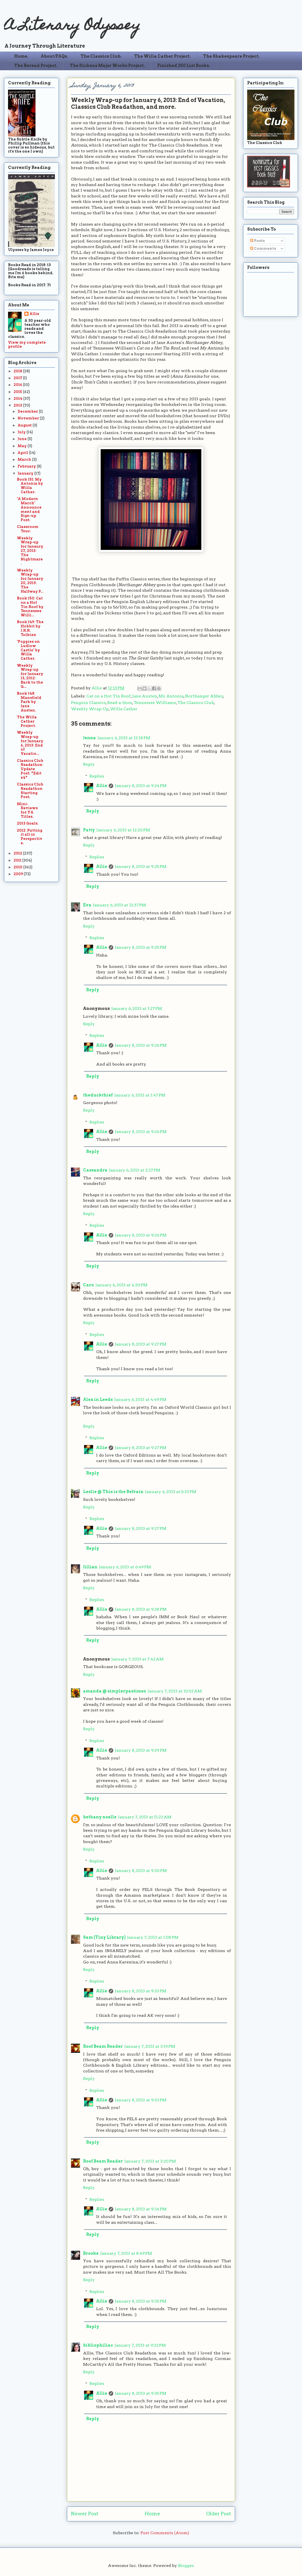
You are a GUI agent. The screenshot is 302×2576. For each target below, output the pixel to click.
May (22, 446)
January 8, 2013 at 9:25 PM (140, 866)
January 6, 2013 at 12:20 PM (123, 830)
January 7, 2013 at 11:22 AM (144, 1817)
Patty (89, 830)
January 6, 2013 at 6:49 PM (125, 1567)
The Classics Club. (101, 56)
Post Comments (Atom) (164, 2532)
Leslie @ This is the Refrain (113, 1491)
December (28, 411)
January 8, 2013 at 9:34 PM (141, 2209)
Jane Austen (144, 696)
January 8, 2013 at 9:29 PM (141, 1750)
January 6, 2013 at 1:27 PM (136, 1008)
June (22, 439)
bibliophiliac (98, 2345)
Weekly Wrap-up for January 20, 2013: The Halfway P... (30, 580)
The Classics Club (195, 702)
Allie (97, 688)
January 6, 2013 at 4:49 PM (140, 1399)
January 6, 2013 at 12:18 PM (123, 737)
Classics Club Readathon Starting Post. (30, 790)
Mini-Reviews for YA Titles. (27, 810)
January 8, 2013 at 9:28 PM (141, 1609)
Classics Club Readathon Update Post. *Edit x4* (30, 769)
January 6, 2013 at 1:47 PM (139, 1095)
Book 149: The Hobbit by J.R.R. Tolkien (30, 628)
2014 (18, 399)
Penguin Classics (88, 702)
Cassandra (95, 1170)
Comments (263, 248)
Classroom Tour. (28, 529)
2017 (18, 378)
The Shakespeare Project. (231, 56)
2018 (18, 371)
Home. (21, 56)
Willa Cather (123, 709)
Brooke (91, 2253)
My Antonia (171, 696)
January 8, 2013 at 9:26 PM (141, 1045)
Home (152, 2514)
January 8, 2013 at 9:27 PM (140, 1344)
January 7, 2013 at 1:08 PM (152, 1937)
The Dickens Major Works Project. (107, 65)
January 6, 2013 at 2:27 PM (134, 1170)
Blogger (186, 2565)
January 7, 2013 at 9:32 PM (140, 2345)
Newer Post (84, 2514)
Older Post (218, 2514)
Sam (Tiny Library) (104, 1937)
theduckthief (98, 1095)
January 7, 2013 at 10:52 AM (174, 1691)
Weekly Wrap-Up (89, 709)
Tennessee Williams (155, 702)
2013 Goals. (28, 823)
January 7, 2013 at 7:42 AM (137, 1659)
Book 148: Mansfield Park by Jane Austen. (29, 701)
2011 (18, 860)
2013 (18, 405)
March (25, 459)
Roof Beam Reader (103, 2046)
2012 (18, 853)
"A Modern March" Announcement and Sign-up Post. (29, 509)
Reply (89, 764)
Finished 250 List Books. (183, 65)
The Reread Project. (35, 65)
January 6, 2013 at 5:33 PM (170, 1491)
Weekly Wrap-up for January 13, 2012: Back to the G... (30, 676)
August (25, 425)
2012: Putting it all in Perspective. (29, 836)
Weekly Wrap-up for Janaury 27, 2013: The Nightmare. (30, 551)
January (26, 473)
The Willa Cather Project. (162, 56)
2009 (19, 874)
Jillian (90, 1567)
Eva (87, 905)
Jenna (89, 737)
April (23, 453)
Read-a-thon (119, 702)
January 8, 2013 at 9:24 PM (141, 785)
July (22, 432)
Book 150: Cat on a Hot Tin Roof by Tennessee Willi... (30, 606)
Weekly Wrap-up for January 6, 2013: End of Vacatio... (30, 743)
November (29, 418)
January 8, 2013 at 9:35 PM (140, 2301)
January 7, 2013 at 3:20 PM (150, 2161)
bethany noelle (100, 1817)
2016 (18, 385)
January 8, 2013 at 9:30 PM (141, 1870)
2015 (18, 392)
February (27, 466)
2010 (18, 867)
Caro (88, 1285)
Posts (257, 241)
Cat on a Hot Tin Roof (108, 696)
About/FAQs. (54, 56)
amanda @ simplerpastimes (114, 1691)
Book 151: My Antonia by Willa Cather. (30, 485)
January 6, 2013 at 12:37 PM (119, 905)
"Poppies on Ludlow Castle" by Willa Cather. (28, 650)
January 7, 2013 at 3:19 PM (149, 2046)
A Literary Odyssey (72, 26)
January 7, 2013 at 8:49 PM (126, 2253)
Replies (96, 776)
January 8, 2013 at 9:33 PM (140, 1991)
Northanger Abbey (204, 696)
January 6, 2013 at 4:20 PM (121, 1285)
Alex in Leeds (98, 1399)
